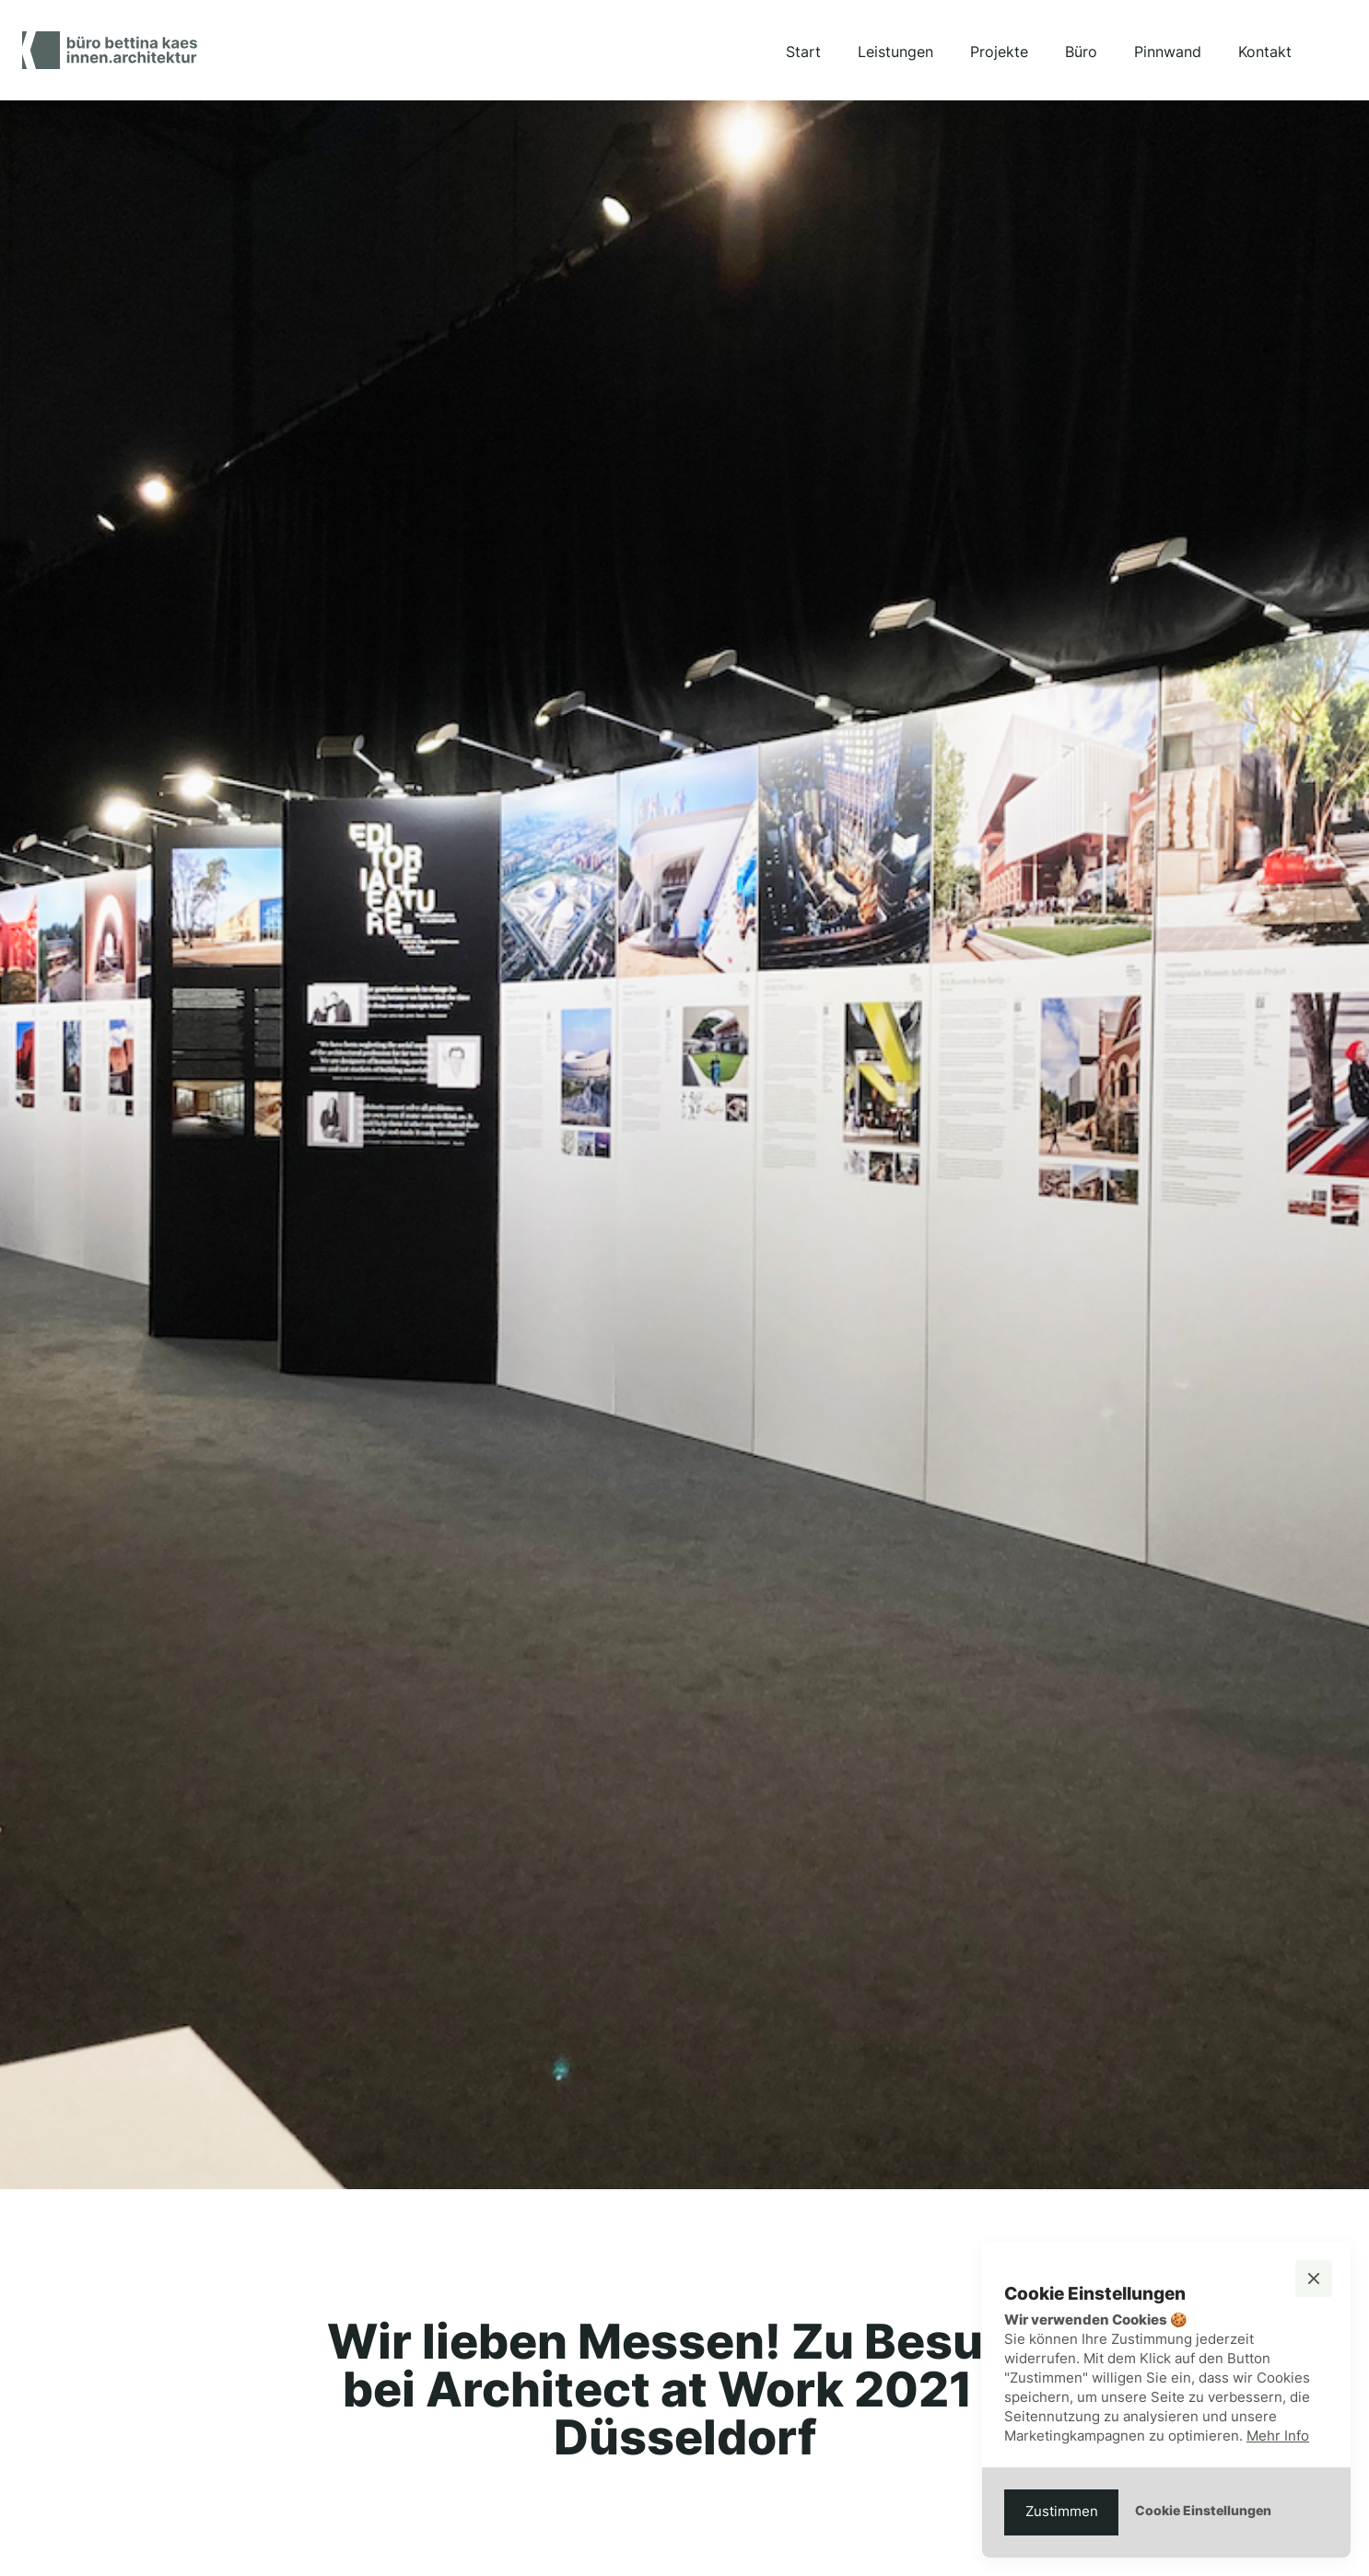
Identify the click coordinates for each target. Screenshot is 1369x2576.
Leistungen (895, 51)
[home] (109, 50)
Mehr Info (1277, 2435)
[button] (1313, 2278)
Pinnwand (1167, 51)
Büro (1081, 51)
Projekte (999, 51)
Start (803, 51)
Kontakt (1265, 51)
